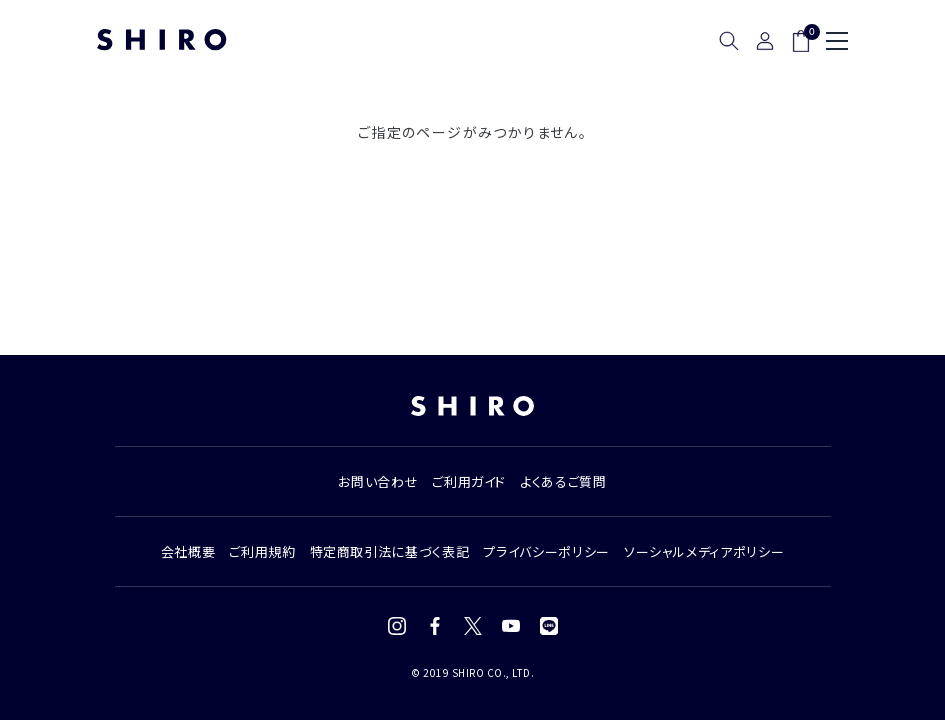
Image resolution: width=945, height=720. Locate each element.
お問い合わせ (378, 481)
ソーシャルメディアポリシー (704, 551)
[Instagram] (397, 626)
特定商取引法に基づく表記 (390, 551)
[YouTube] (511, 626)
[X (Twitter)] (473, 626)
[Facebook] (435, 626)
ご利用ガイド (469, 481)
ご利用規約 (262, 551)
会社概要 (188, 551)
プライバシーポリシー (546, 551)
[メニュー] (837, 41)
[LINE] (549, 626)
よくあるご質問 (563, 481)
